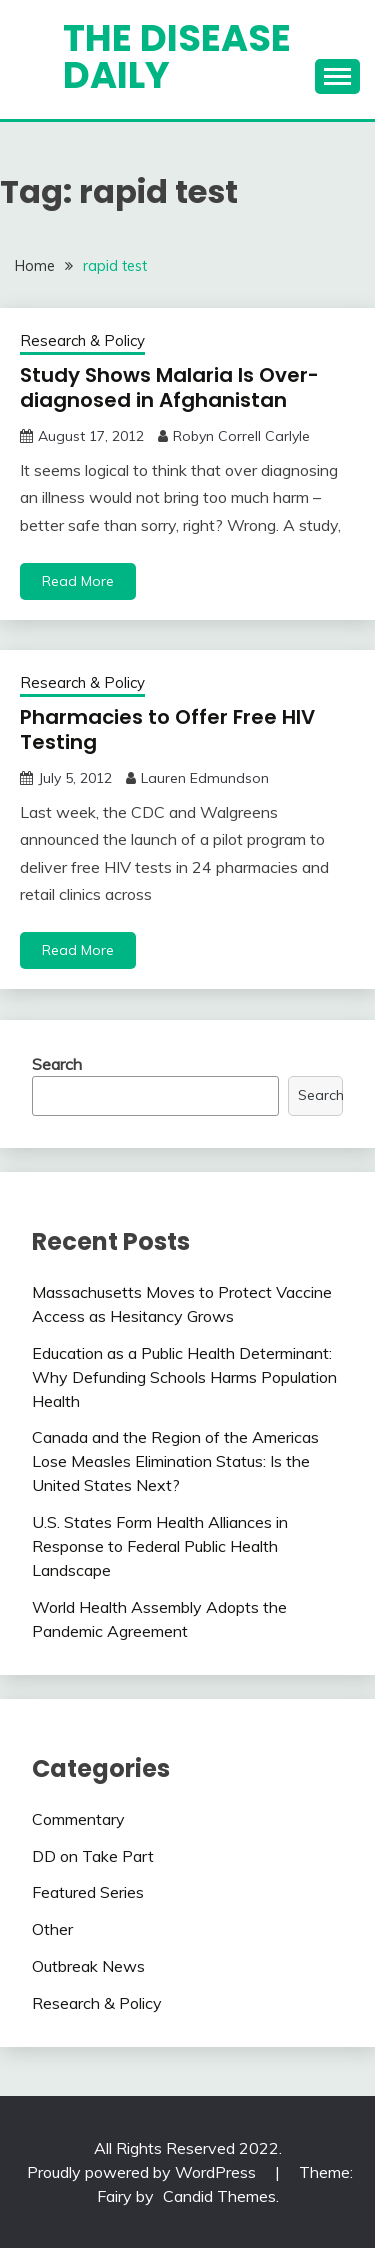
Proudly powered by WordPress (143, 2172)
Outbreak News (88, 1966)
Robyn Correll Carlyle (241, 436)
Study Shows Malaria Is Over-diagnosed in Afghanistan (169, 387)
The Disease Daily (177, 56)
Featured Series (88, 1892)
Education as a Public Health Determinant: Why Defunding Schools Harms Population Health (184, 1377)
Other (52, 1929)
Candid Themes (219, 2196)
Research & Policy (82, 340)
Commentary (78, 1819)
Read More (78, 581)
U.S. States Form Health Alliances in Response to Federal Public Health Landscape (160, 1546)
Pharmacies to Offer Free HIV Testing (167, 729)
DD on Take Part (93, 1856)
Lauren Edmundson (205, 778)
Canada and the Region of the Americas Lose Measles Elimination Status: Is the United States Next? (175, 1461)
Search (57, 1064)
